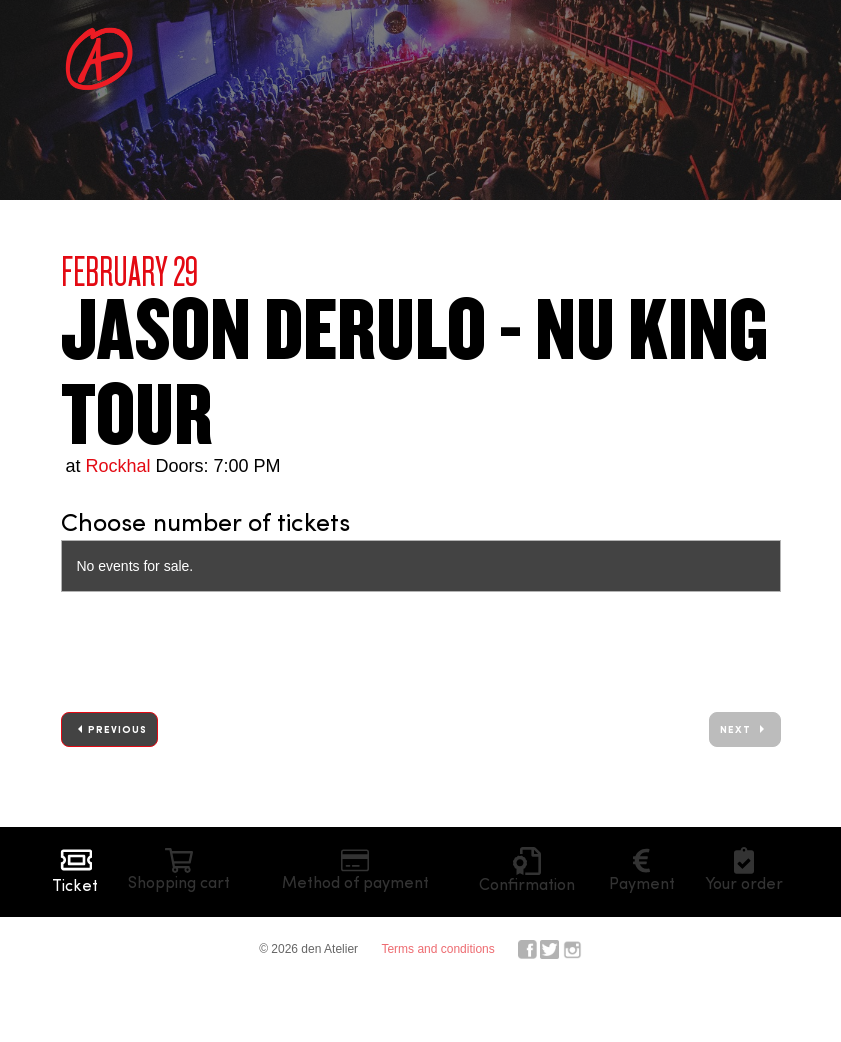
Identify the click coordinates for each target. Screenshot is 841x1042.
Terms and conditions (437, 949)
